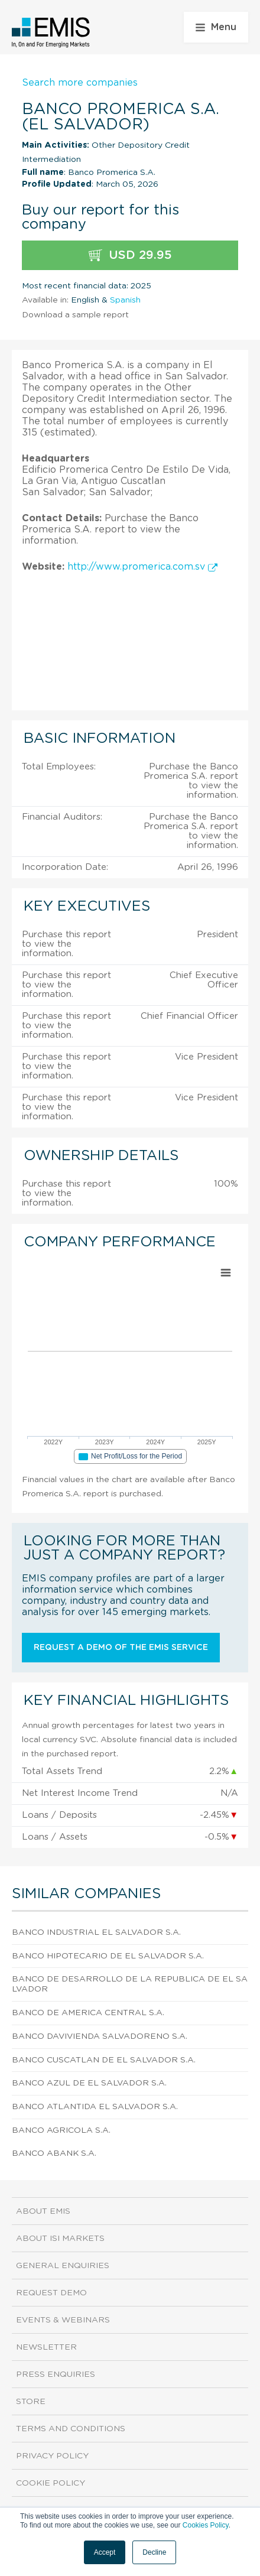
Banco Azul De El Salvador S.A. (89, 2083)
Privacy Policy (52, 2456)
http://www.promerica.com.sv (142, 566)
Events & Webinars (63, 2320)
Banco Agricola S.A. (61, 2130)
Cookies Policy (206, 2525)
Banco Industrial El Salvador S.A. (96, 1932)
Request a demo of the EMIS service (121, 1647)
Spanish (125, 300)
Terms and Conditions (70, 2429)
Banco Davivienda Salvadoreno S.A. (99, 2036)
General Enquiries (62, 2266)
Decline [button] (154, 2552)
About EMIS (43, 2211)
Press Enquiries (55, 2374)
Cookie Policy (50, 2483)
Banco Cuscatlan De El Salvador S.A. (104, 2060)
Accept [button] (105, 2552)
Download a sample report (75, 315)
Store (31, 2402)
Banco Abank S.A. (54, 2153)
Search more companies (80, 82)
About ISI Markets (60, 2238)
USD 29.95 (130, 255)
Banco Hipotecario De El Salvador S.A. (108, 1956)
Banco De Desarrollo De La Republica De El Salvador (130, 1984)
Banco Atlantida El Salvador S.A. (95, 2107)
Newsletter (46, 2347)
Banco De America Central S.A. (88, 2013)
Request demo (51, 2293)
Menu (216, 27)
